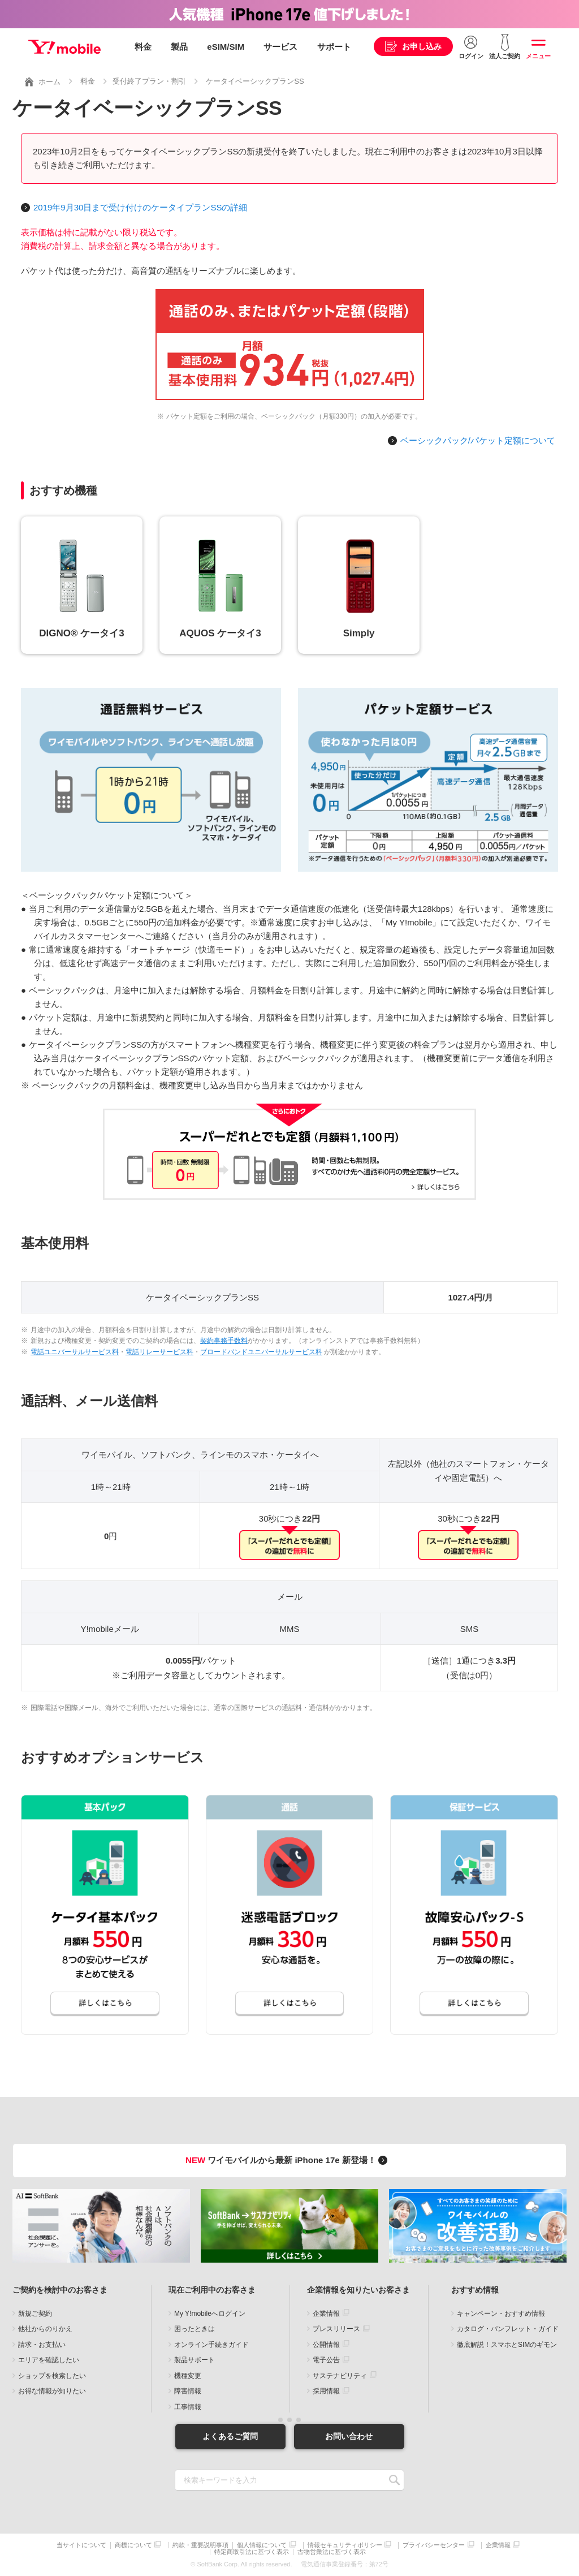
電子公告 (326, 2360)
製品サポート (194, 2360)
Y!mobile (64, 47)
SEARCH (394, 2480)
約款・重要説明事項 (200, 2545)
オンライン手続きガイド (211, 2345)
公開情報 (326, 2345)
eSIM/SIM (225, 46)
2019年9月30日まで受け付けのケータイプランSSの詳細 (140, 207)
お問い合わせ (349, 2436)
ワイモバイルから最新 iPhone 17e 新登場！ (288, 2160)
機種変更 (187, 2376)
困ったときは (194, 2329)
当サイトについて (81, 2545)
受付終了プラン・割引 (149, 81)
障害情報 (187, 2391)
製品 (179, 46)
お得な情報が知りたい (52, 2391)
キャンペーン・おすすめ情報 (501, 2313)
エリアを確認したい (48, 2360)
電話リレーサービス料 (159, 1352)
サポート (334, 46)
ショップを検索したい (52, 2376)
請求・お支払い (42, 2345)
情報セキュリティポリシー (345, 2545)
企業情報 (326, 2313)
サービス (280, 46)
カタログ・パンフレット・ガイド (508, 2329)
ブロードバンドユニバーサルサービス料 (261, 1352)
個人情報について (262, 2545)
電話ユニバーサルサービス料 (75, 1352)
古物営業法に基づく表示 (331, 2552)
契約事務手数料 (224, 1341)
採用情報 (326, 2391)
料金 (143, 46)
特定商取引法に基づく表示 (251, 2552)
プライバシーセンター (434, 2545)
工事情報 (187, 2407)
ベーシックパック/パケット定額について (477, 440)
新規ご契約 (35, 2313)
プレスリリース (336, 2329)
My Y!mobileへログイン (209, 2313)
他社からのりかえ (45, 2329)
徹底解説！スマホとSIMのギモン (507, 2345)
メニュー (538, 56)
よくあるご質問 (230, 2436)
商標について (133, 2545)
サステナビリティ (340, 2376)
